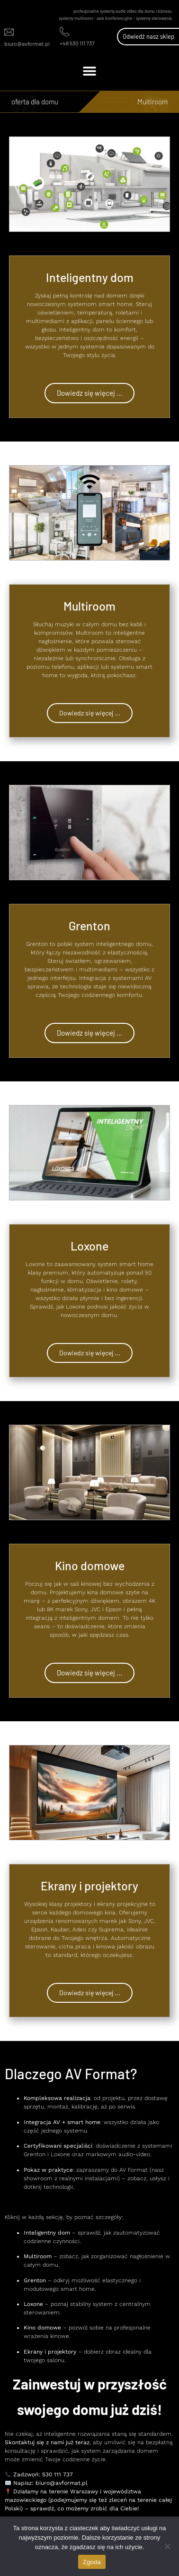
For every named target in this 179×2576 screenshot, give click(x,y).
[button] (89, 70)
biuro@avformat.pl (27, 43)
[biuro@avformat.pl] (9, 32)
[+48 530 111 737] (64, 31)
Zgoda (92, 2562)
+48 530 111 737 (77, 43)
